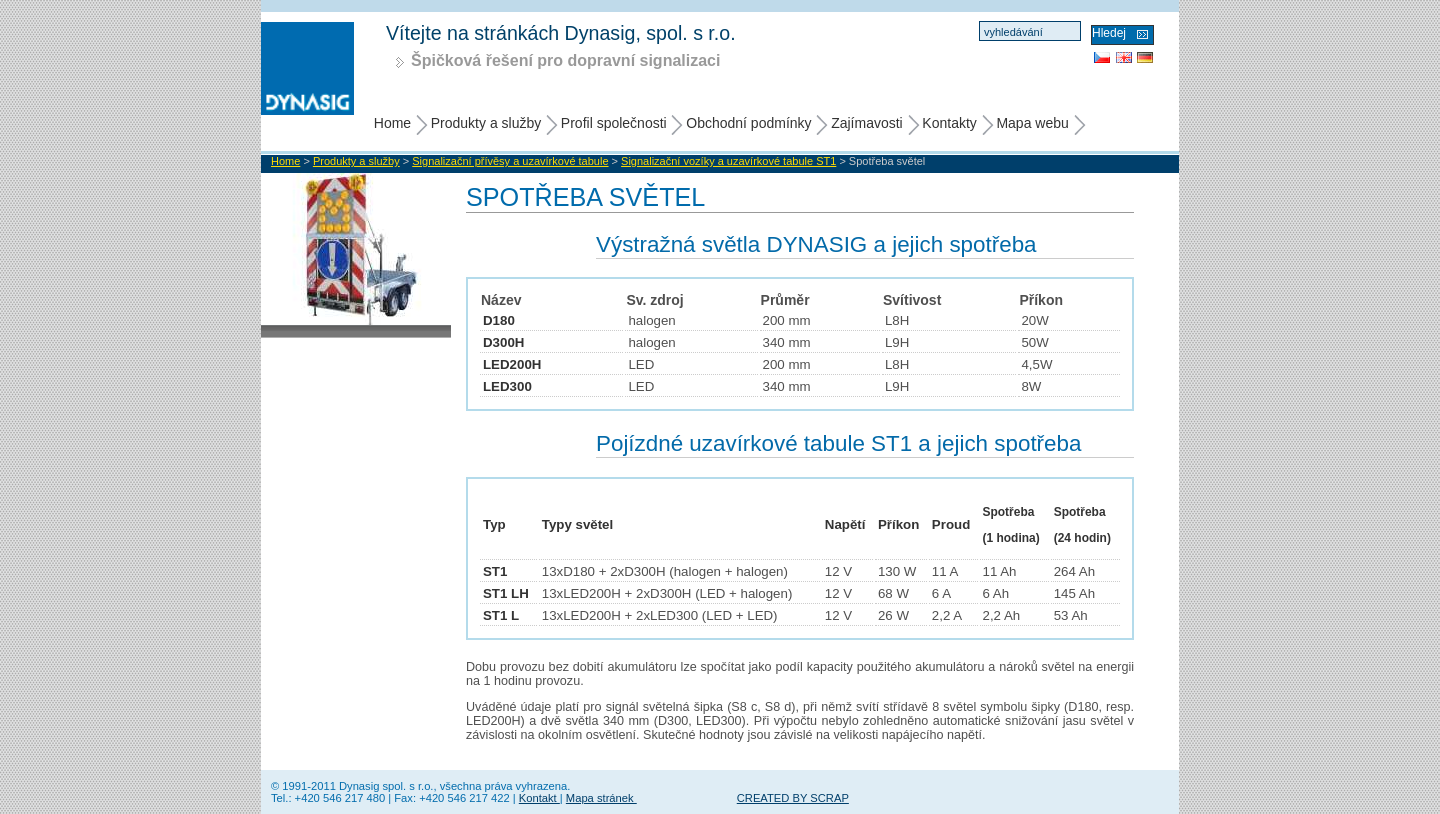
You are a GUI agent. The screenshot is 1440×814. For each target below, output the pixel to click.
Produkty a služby (486, 123)
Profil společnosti (614, 123)
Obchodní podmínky (748, 123)
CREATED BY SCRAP (793, 798)
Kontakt (539, 798)
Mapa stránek (601, 798)
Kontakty (949, 123)
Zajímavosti (867, 123)
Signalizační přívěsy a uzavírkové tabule (510, 161)
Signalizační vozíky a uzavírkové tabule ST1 (728, 161)
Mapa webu (1032, 123)
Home (392, 123)
